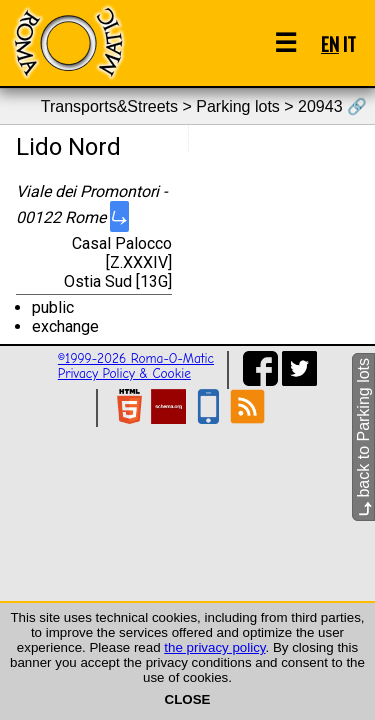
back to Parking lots (363, 437)
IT (349, 43)
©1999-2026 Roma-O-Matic (136, 358)
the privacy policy (214, 647)
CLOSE (188, 699)
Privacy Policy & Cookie (124, 373)
